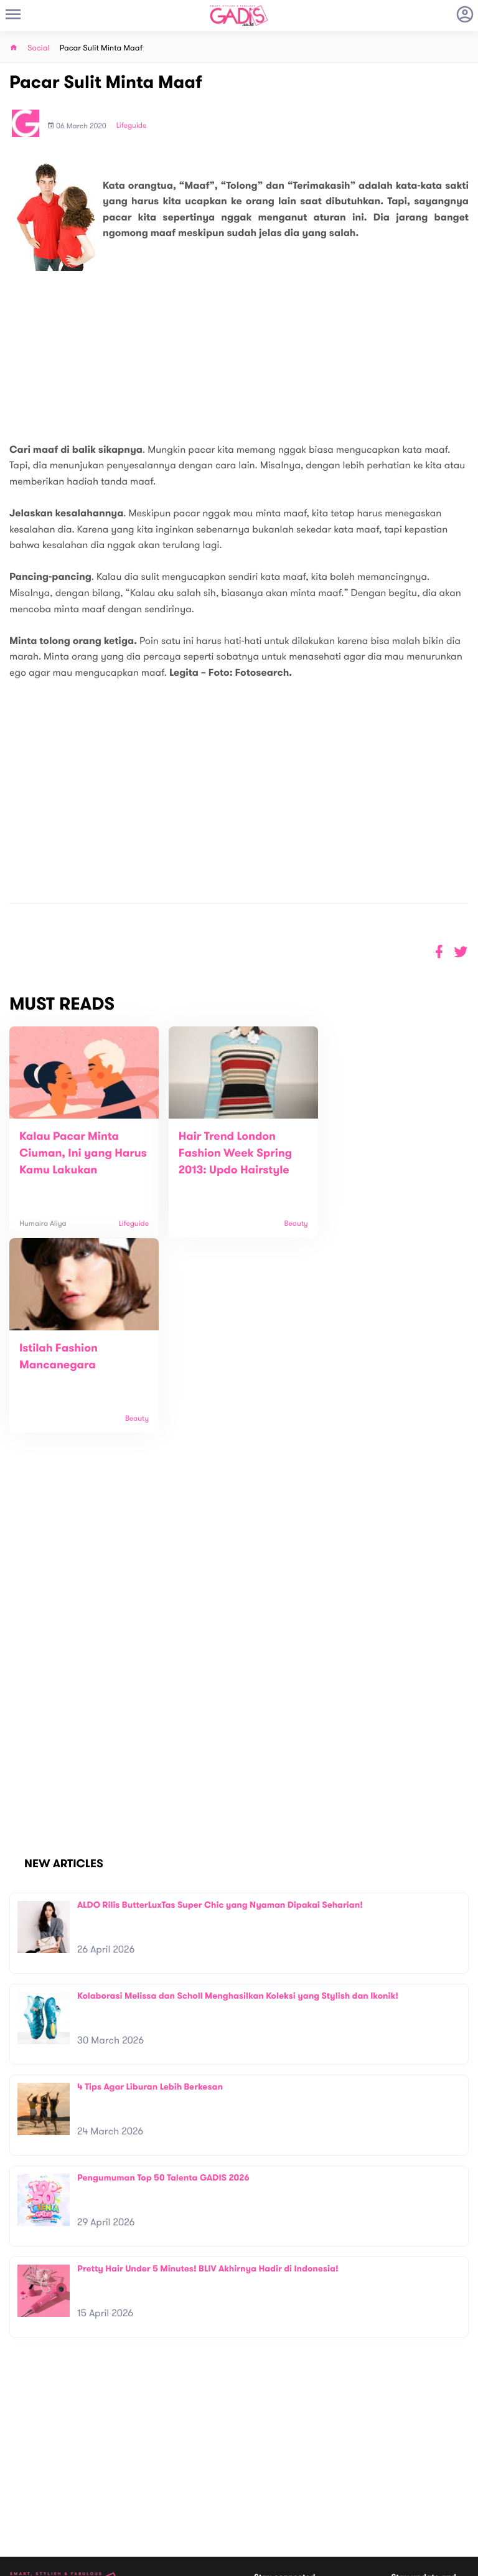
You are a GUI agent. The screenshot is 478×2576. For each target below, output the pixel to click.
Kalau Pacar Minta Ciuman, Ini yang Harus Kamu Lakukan (75, 1153)
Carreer (138, 2476)
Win (287, 2490)
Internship (142, 2489)
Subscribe (451, 2435)
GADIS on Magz (369, 2490)
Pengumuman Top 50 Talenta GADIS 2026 (163, 1983)
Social (38, 48)
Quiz (265, 2490)
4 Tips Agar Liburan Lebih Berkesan (150, 1892)
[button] (461, 952)
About (135, 2450)
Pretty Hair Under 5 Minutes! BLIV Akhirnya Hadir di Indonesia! (208, 2074)
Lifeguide (131, 126)
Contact (139, 2463)
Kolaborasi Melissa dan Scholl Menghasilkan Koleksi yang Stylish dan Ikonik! (237, 1801)
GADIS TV (317, 2490)
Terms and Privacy (329, 2561)
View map (26, 2510)
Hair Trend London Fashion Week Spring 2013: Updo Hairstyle (229, 1153)
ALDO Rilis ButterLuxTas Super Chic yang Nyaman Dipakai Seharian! (220, 1710)
